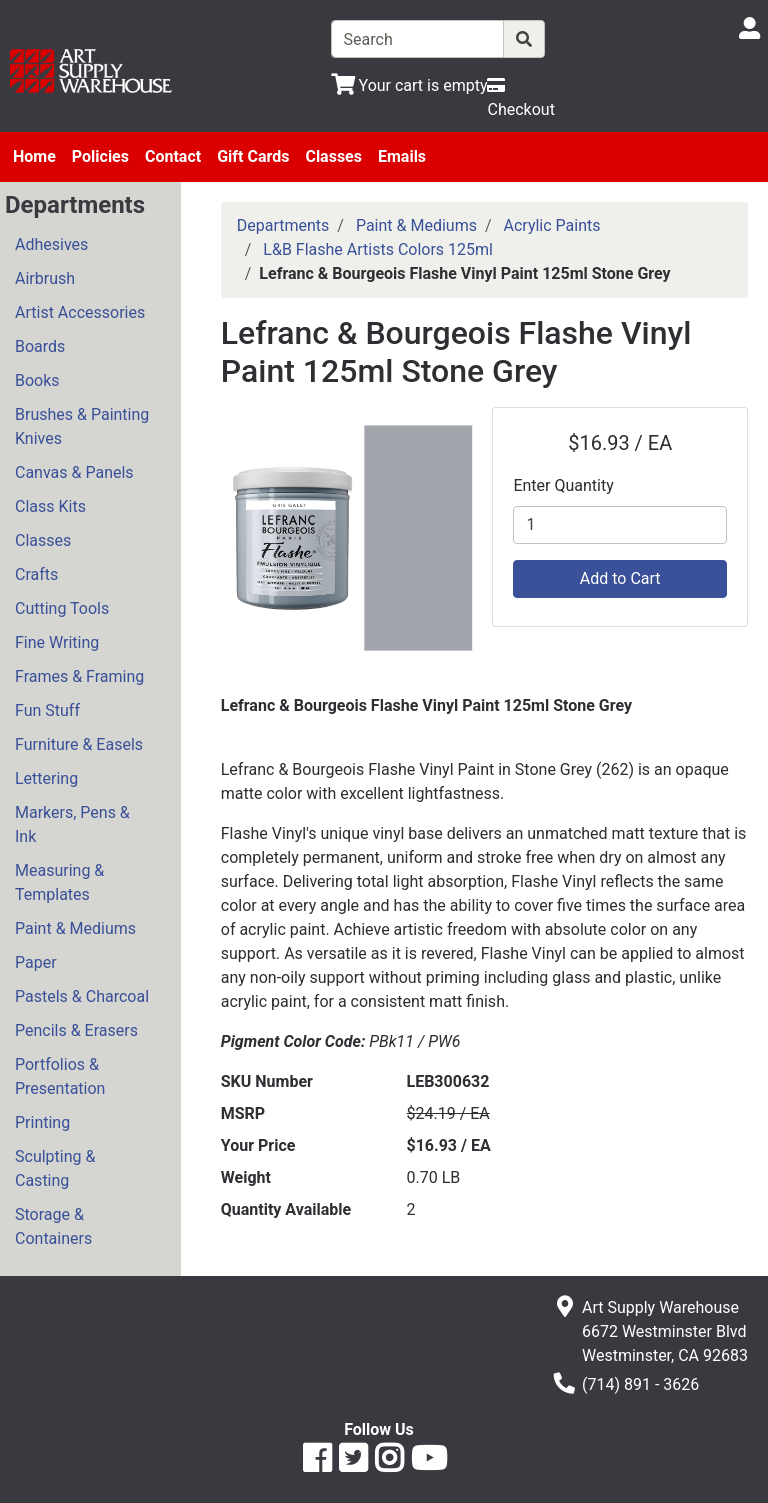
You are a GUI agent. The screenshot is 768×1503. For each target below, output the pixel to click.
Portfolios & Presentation (60, 1076)
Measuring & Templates (59, 882)
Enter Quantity (563, 485)
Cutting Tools (62, 608)
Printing (42, 1122)
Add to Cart (620, 578)
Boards (40, 346)
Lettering (46, 778)
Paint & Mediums (75, 928)
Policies (100, 156)
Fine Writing (57, 642)
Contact (173, 156)
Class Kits (50, 506)
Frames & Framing (79, 676)
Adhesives (51, 244)
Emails (402, 156)
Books (37, 380)
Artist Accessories (80, 312)
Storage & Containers (53, 1226)
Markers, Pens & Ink (72, 824)
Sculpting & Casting (55, 1168)
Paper (36, 962)
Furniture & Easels (79, 744)
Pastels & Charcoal (82, 996)
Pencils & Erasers (76, 1030)
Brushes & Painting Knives (82, 426)
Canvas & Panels (74, 472)
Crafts (36, 574)
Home (34, 156)
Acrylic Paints (552, 225)
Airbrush (45, 278)
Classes (333, 156)
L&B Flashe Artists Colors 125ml (378, 249)
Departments (283, 225)
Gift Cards (253, 156)
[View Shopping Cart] (409, 85)
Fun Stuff (47, 710)
